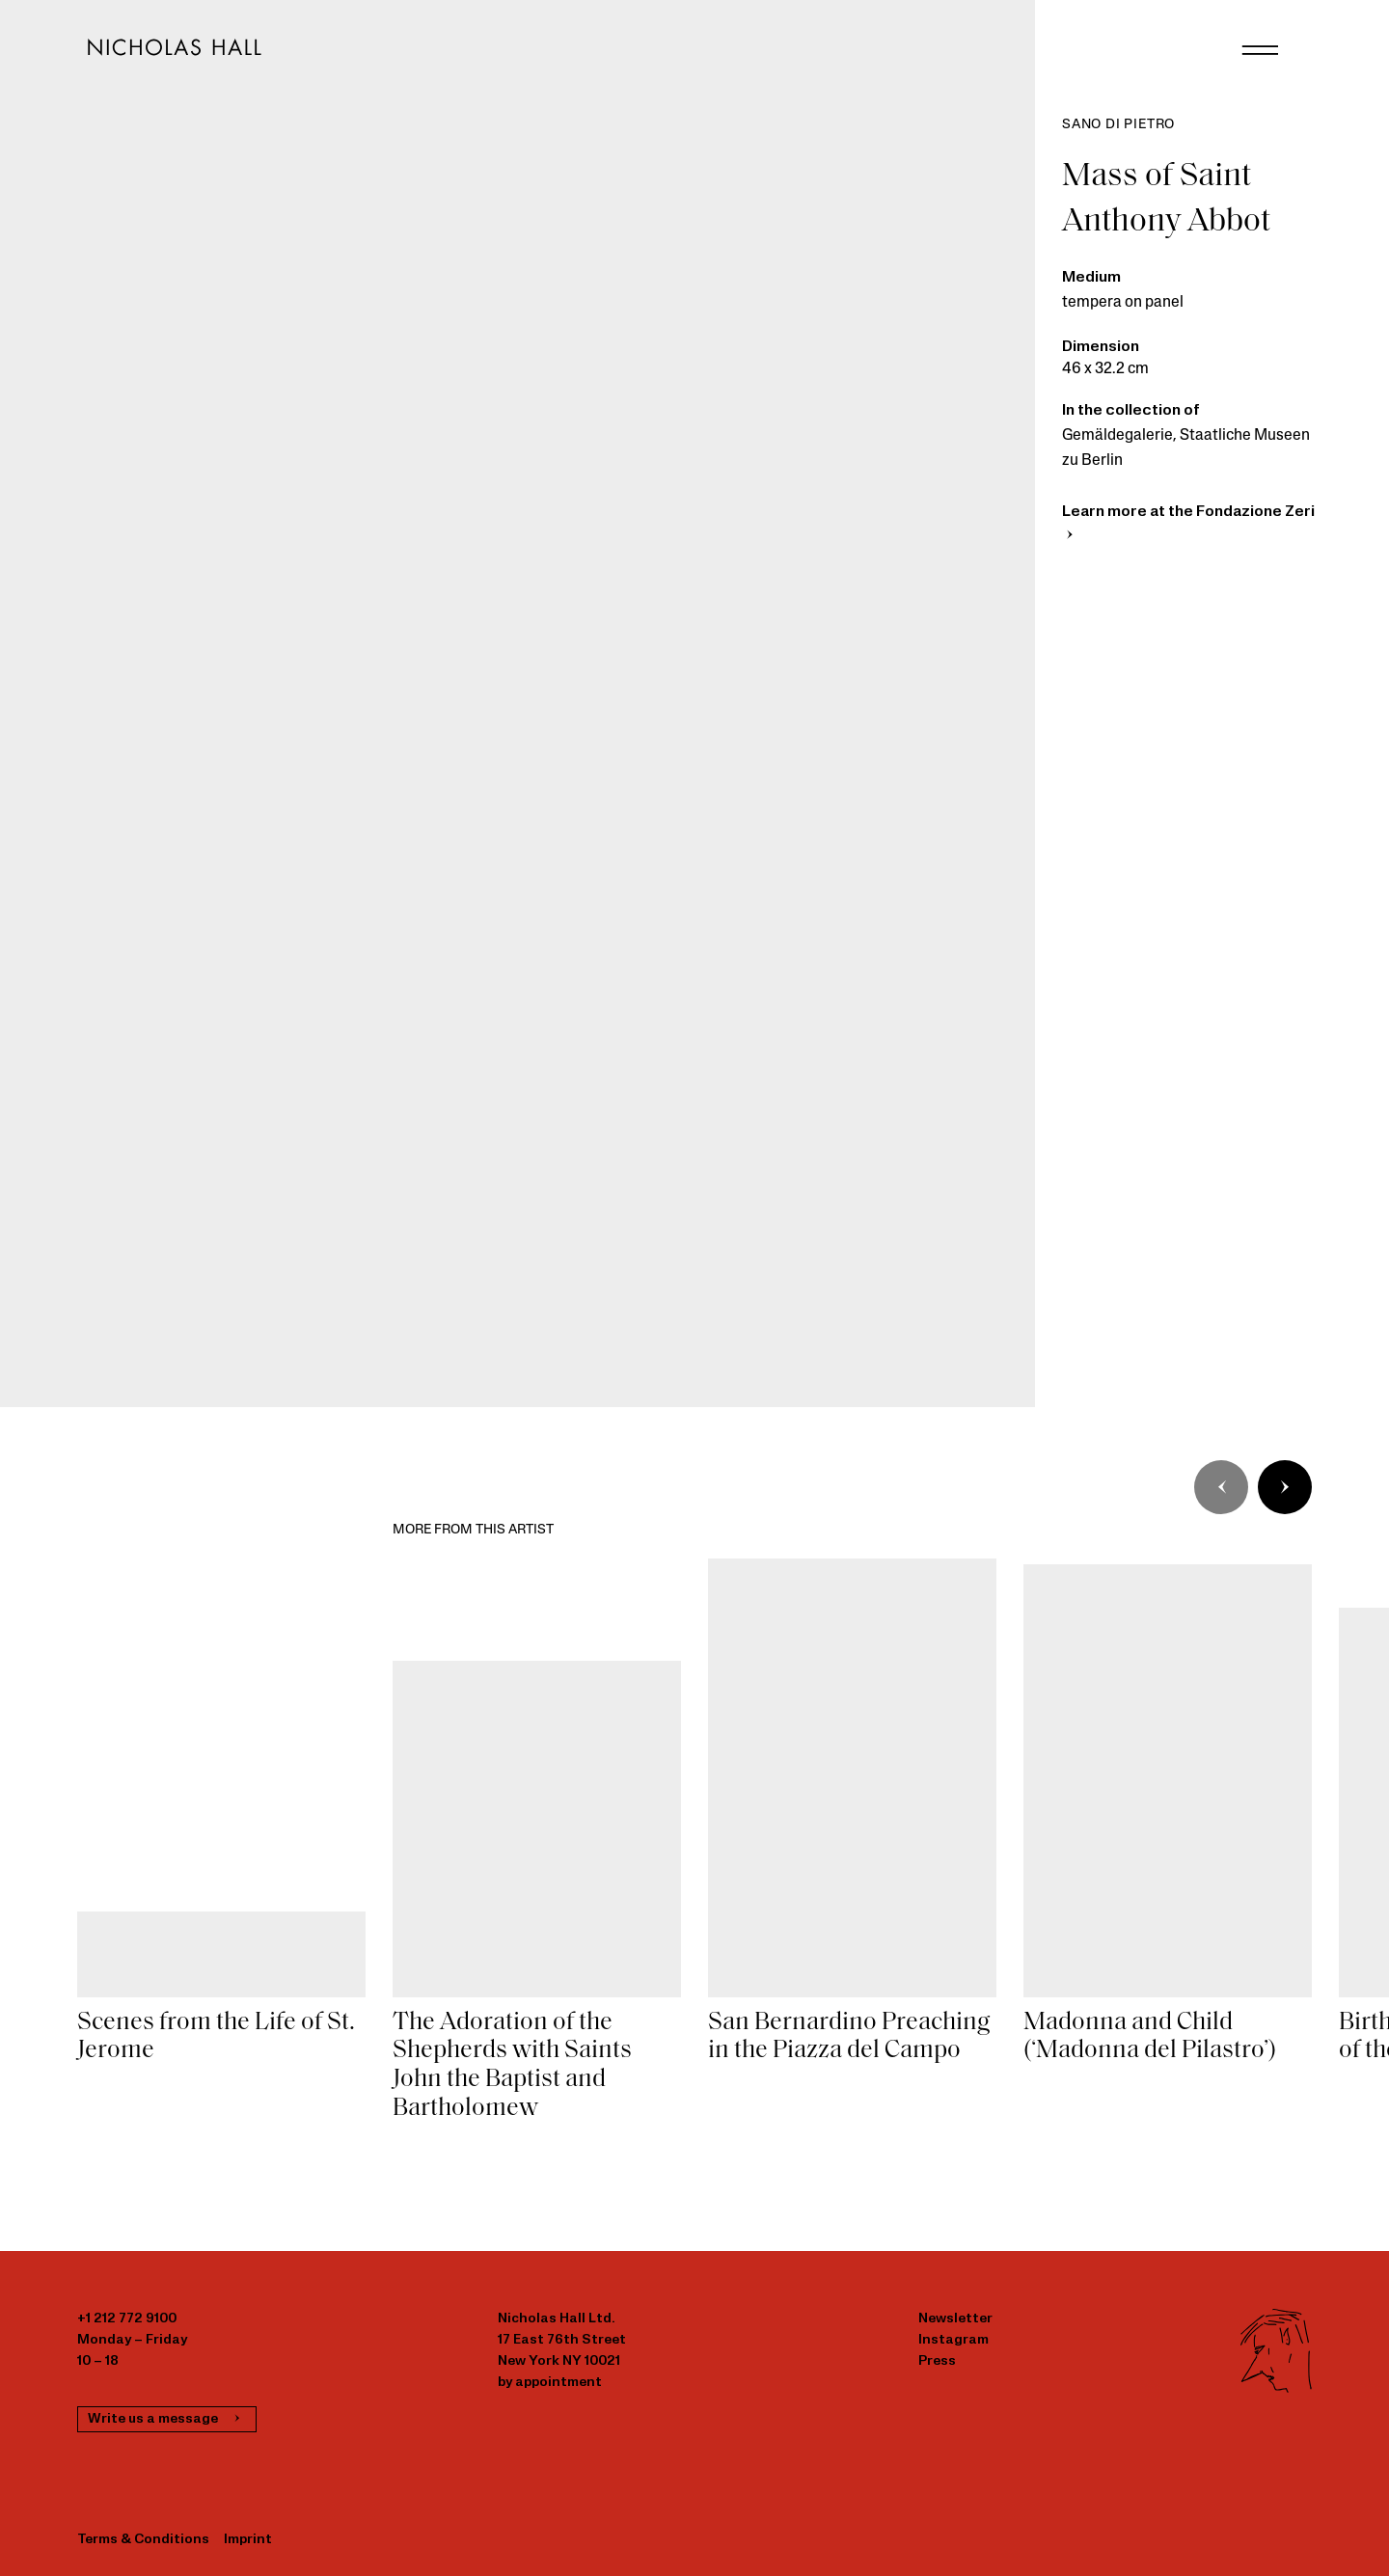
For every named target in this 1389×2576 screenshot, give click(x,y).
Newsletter (955, 2319)
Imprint (248, 2540)
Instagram (953, 2340)
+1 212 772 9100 (127, 2319)
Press (937, 2361)
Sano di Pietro (1118, 125)
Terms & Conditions (143, 2540)
